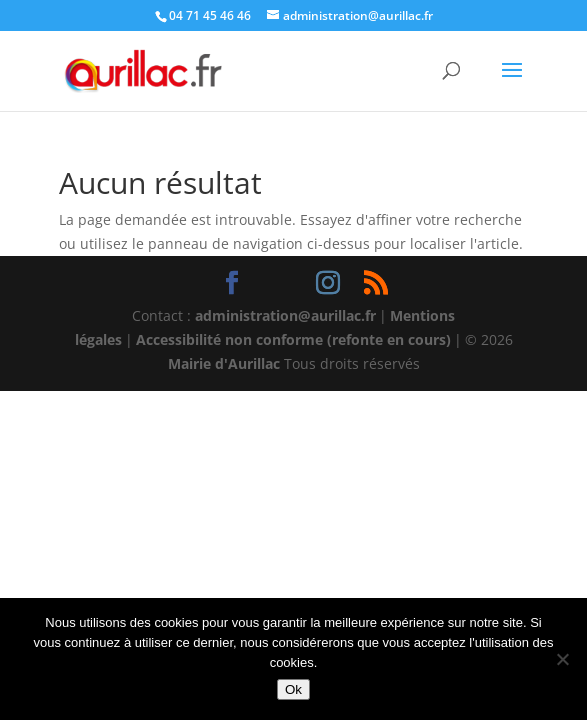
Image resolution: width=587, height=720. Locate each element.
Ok (293, 689)
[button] (512, 83)
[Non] (562, 659)
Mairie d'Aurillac (224, 363)
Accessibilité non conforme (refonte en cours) (293, 339)
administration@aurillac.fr (285, 315)
